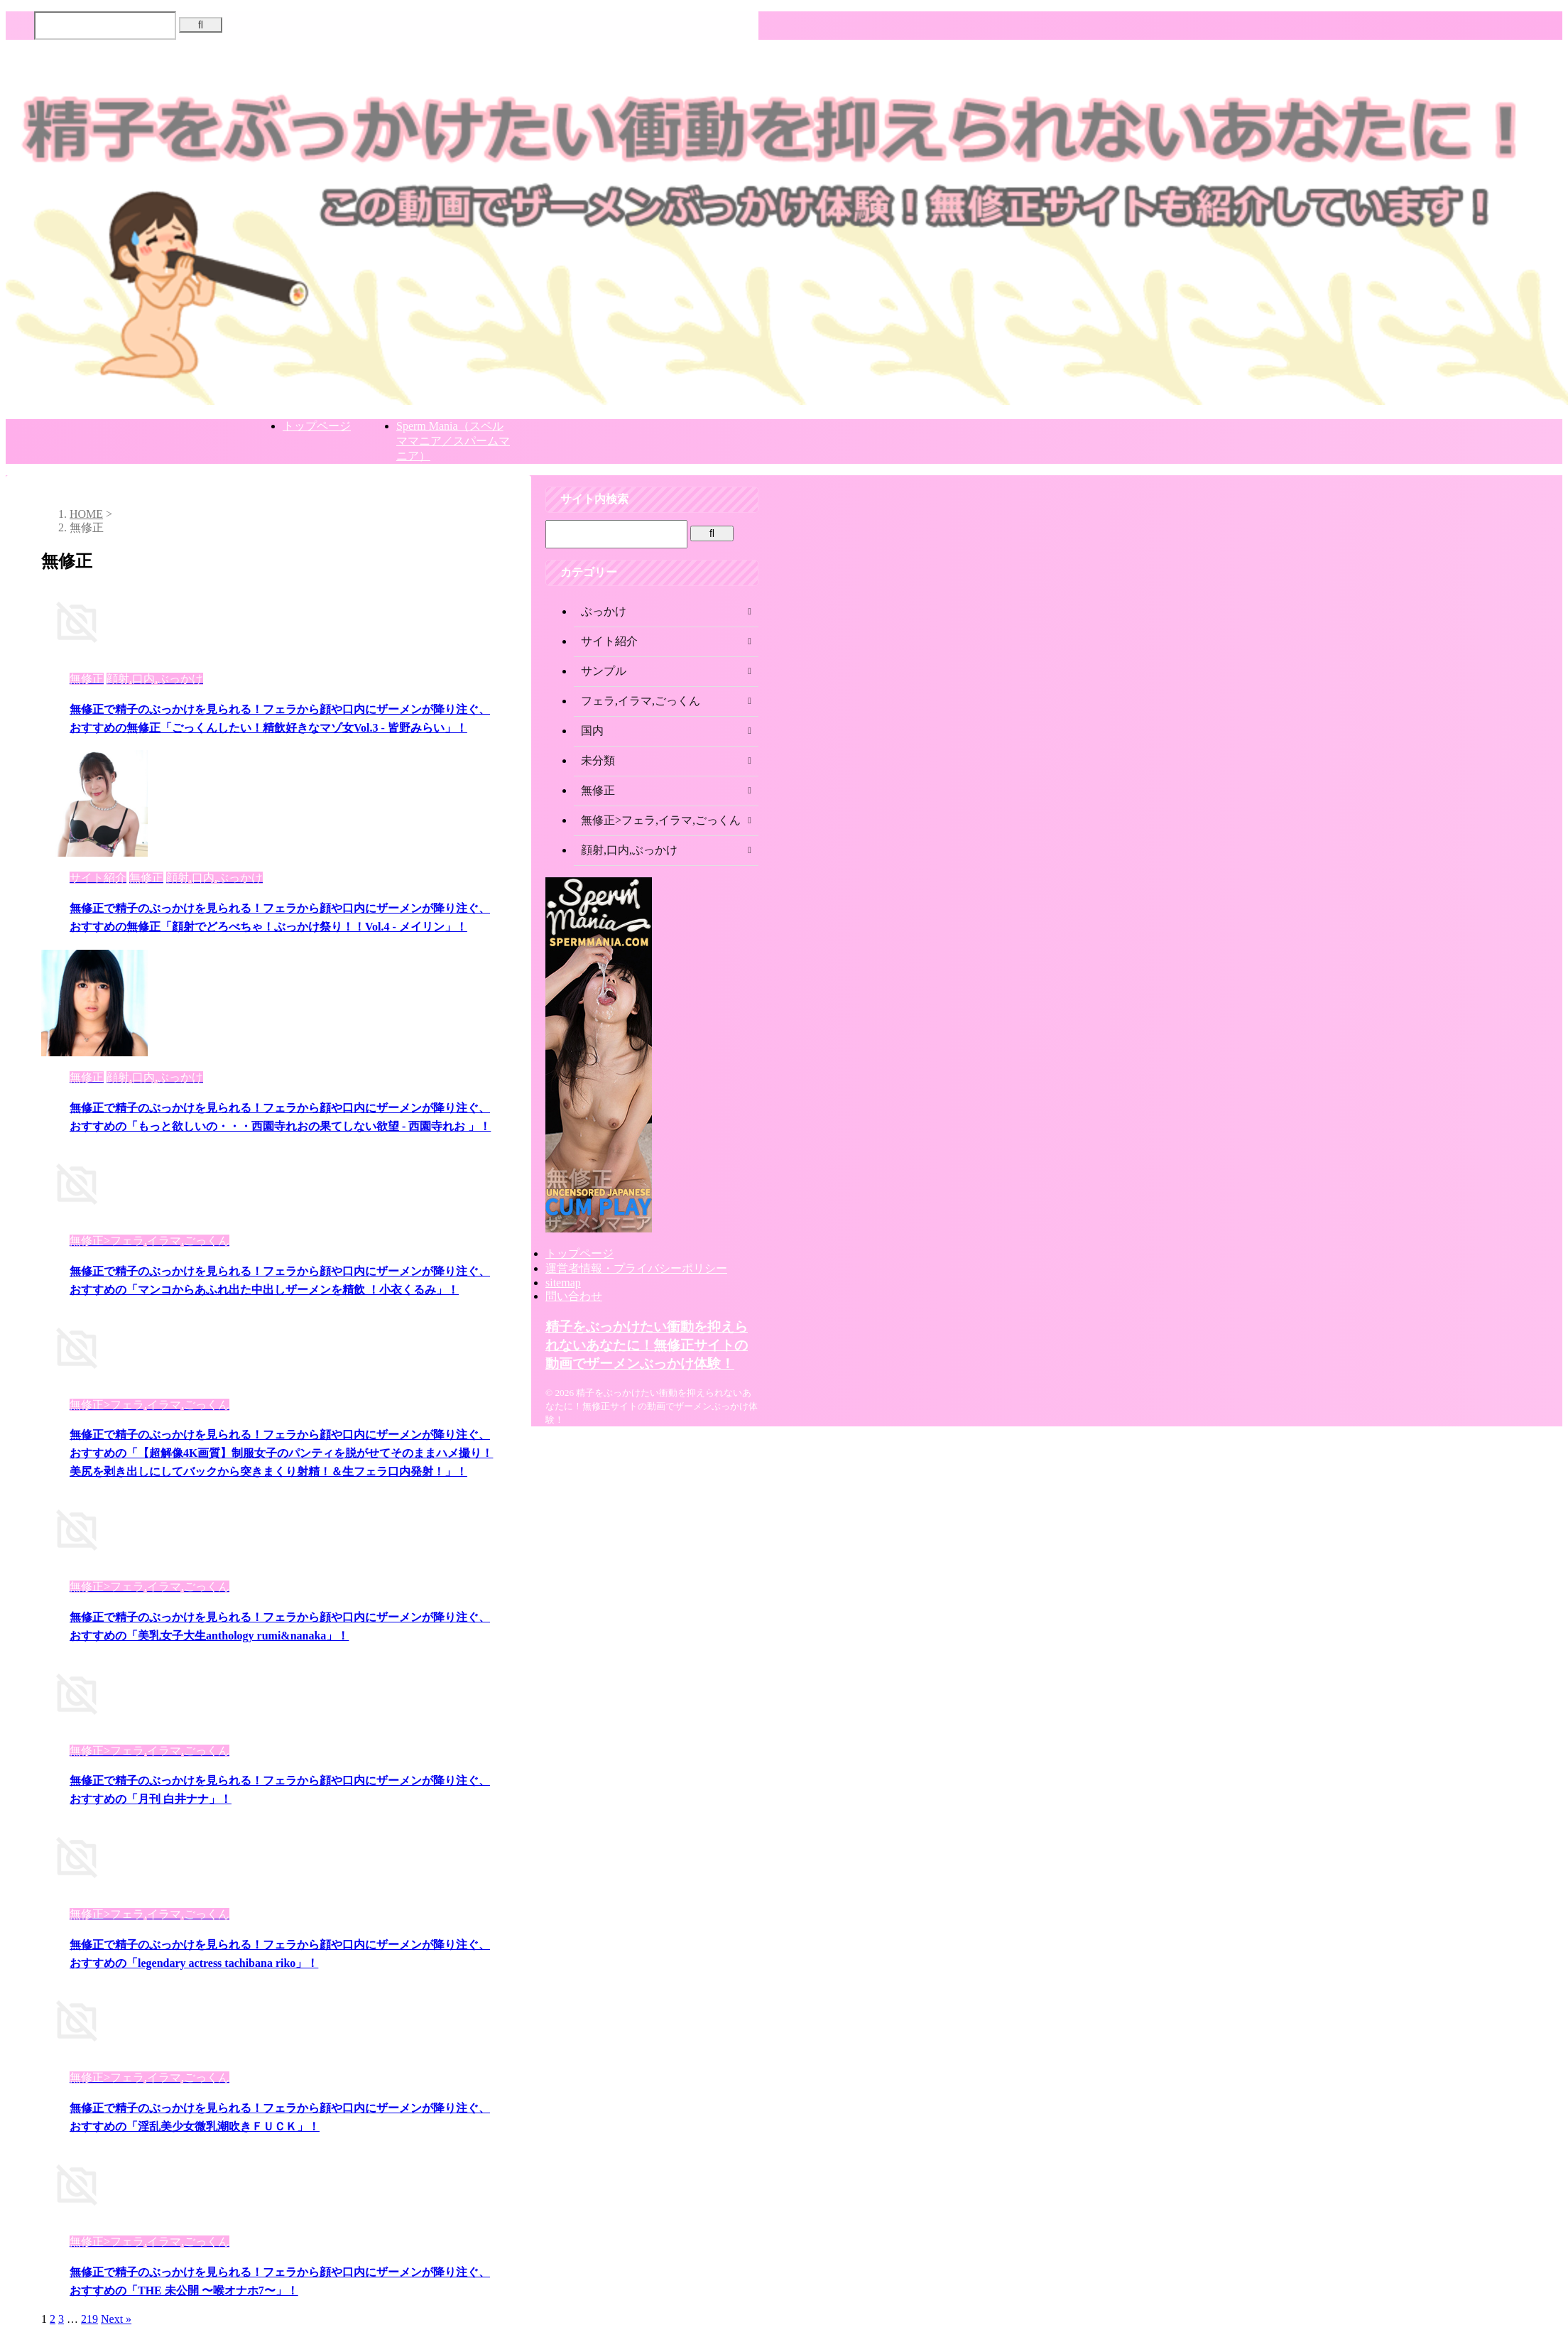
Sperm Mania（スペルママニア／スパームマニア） (453, 441)
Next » (116, 2319)
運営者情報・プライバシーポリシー (636, 1268)
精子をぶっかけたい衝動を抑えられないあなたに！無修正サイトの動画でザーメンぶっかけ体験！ (646, 1345)
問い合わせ (573, 1296)
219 (89, 2319)
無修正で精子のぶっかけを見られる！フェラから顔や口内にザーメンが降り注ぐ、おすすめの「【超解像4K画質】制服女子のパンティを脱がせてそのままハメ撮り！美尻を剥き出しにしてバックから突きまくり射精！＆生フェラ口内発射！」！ (281, 1453)
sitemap (563, 1283)
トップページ (317, 426)
